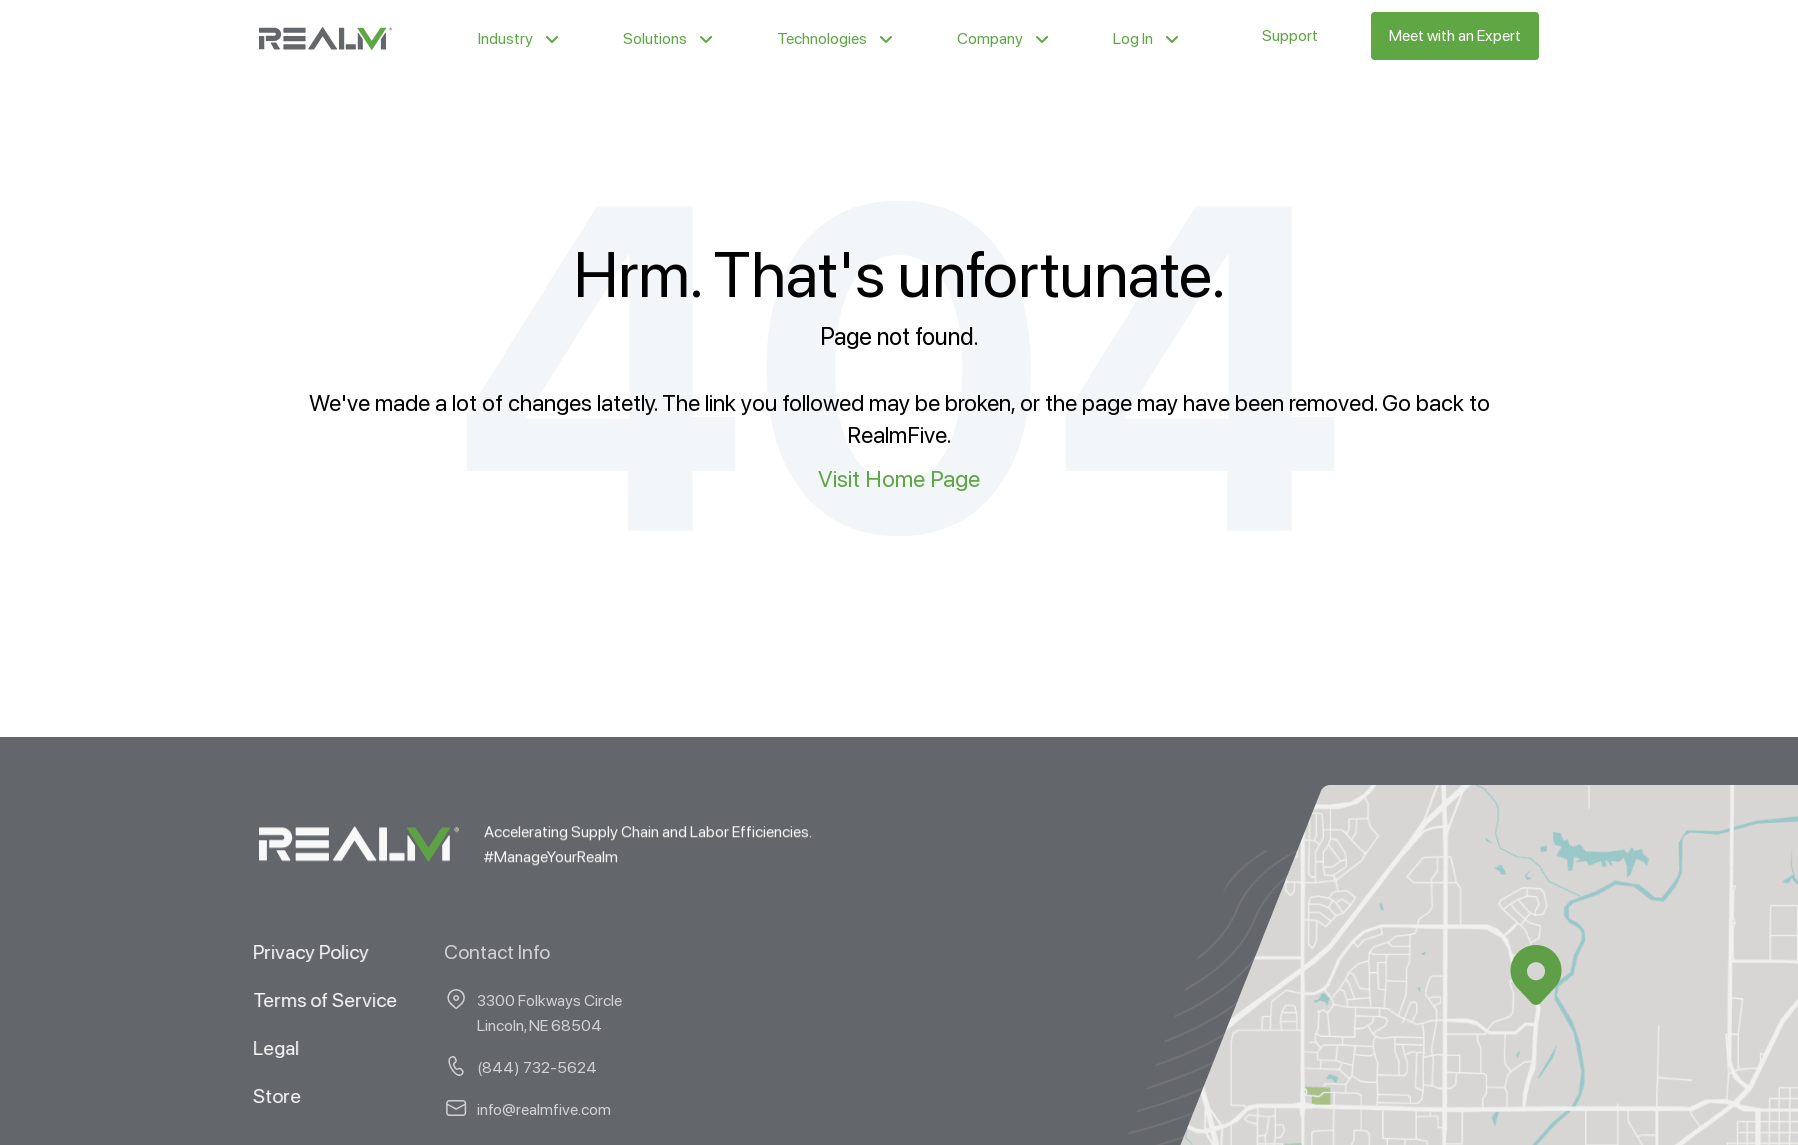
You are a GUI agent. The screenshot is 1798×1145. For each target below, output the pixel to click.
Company (990, 38)
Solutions (655, 38)
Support (1290, 35)
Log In (1133, 38)
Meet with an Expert (1455, 35)
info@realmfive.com (459, 1108)
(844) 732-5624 (452, 1066)
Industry (505, 38)
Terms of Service (306, 999)
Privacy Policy (292, 951)
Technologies (822, 38)
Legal (257, 1047)
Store (258, 1095)
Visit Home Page (899, 478)
